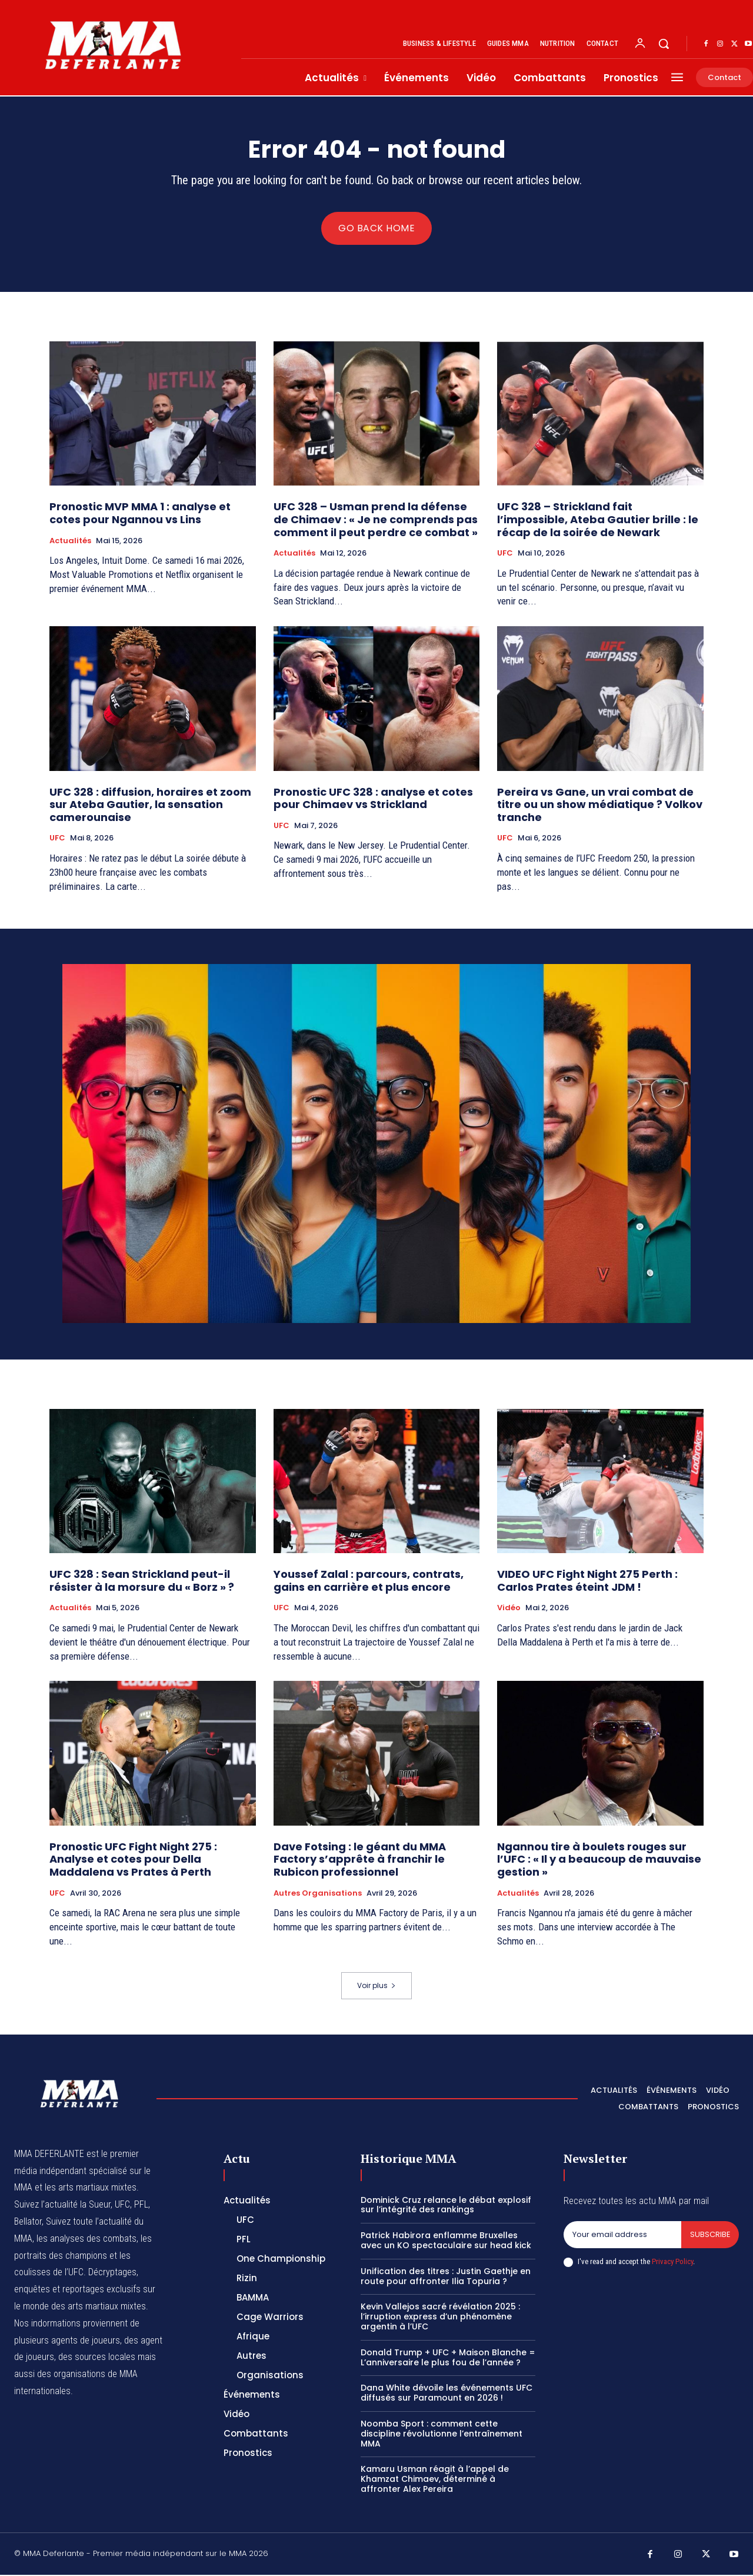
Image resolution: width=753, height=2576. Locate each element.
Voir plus (376, 1987)
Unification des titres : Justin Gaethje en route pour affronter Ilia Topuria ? (446, 2277)
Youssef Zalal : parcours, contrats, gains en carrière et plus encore (369, 1582)
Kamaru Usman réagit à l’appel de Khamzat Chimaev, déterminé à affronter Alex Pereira (435, 2481)
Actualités (70, 542)
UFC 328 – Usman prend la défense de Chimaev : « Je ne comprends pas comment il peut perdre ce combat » (376, 521)
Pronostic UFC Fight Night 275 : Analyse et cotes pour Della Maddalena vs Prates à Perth (133, 1860)
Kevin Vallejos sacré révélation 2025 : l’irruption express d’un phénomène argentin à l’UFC (440, 2318)
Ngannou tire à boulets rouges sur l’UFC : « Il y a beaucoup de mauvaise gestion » (599, 1860)
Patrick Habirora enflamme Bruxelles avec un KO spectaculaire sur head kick (446, 2241)
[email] (622, 2236)
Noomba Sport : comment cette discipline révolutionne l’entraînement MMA (441, 2435)
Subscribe (709, 2236)
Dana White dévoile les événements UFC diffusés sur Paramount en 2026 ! (446, 2394)
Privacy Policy (672, 2262)
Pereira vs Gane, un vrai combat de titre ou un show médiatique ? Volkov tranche (599, 806)
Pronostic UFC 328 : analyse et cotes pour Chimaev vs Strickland (373, 799)
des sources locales (96, 2358)
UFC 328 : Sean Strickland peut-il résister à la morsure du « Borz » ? (141, 1582)
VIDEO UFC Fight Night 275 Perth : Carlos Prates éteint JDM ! (587, 1582)
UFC (505, 554)
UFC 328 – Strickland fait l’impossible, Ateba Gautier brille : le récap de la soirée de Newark (597, 521)
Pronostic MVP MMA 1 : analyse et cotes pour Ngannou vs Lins (140, 515)
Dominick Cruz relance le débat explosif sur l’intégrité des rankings (446, 2206)
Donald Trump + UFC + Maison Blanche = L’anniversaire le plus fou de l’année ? (448, 2358)
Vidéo (509, 1609)
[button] (663, 43)
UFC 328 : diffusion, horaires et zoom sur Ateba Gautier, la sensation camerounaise (150, 806)
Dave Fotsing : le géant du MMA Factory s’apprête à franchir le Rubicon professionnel (360, 1860)
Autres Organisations (318, 1894)
